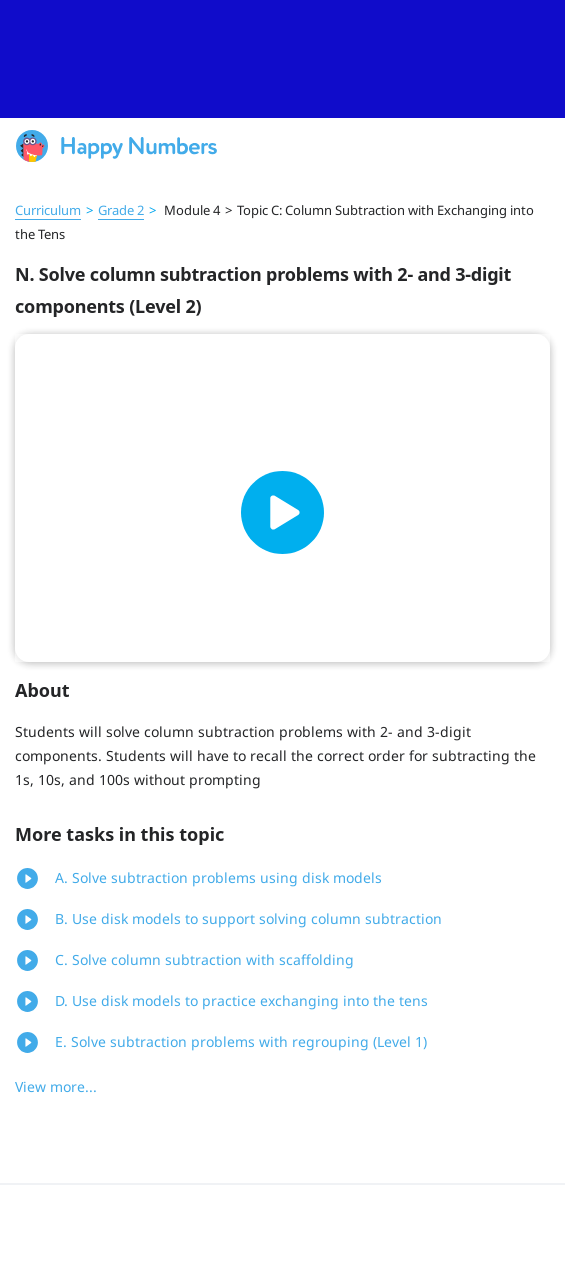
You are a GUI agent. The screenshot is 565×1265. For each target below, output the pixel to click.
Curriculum (48, 210)
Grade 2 (121, 210)
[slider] (282, 59)
